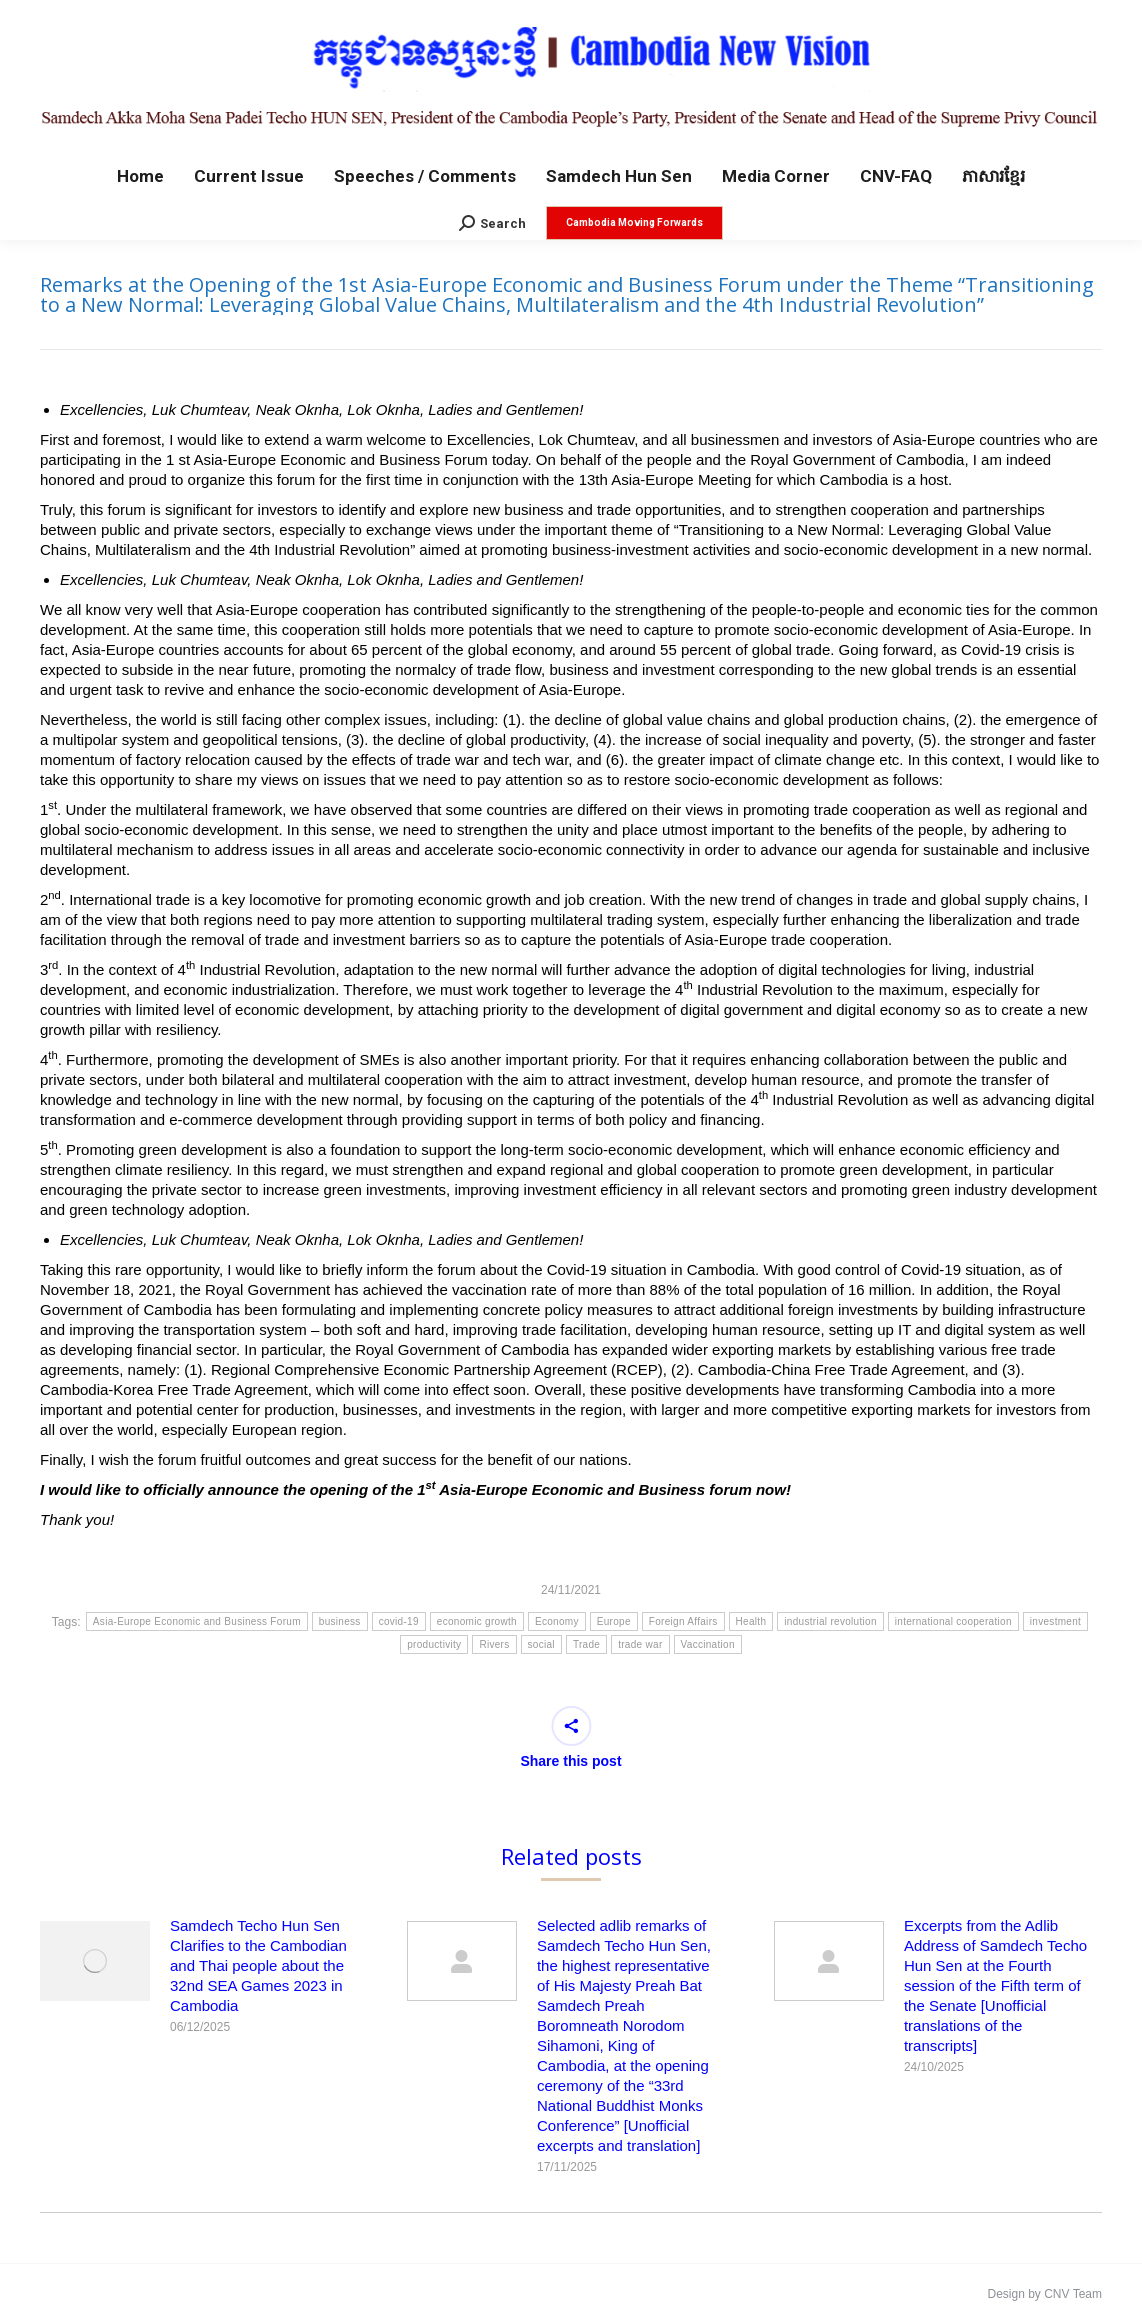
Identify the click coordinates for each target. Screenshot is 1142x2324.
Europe (614, 1621)
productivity (434, 1644)
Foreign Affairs (683, 1621)
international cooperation (953, 1621)
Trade (586, 1644)
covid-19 (399, 1621)
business (340, 1621)
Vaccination (708, 1644)
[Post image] (95, 1961)
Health (751, 1621)
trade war (640, 1644)
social (541, 1644)
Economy (557, 1621)
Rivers (494, 1644)
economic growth (477, 1621)
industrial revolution (830, 1621)
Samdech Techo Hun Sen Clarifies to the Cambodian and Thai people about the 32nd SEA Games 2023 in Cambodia (258, 1965)
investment (1055, 1621)
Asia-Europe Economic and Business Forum (197, 1621)
